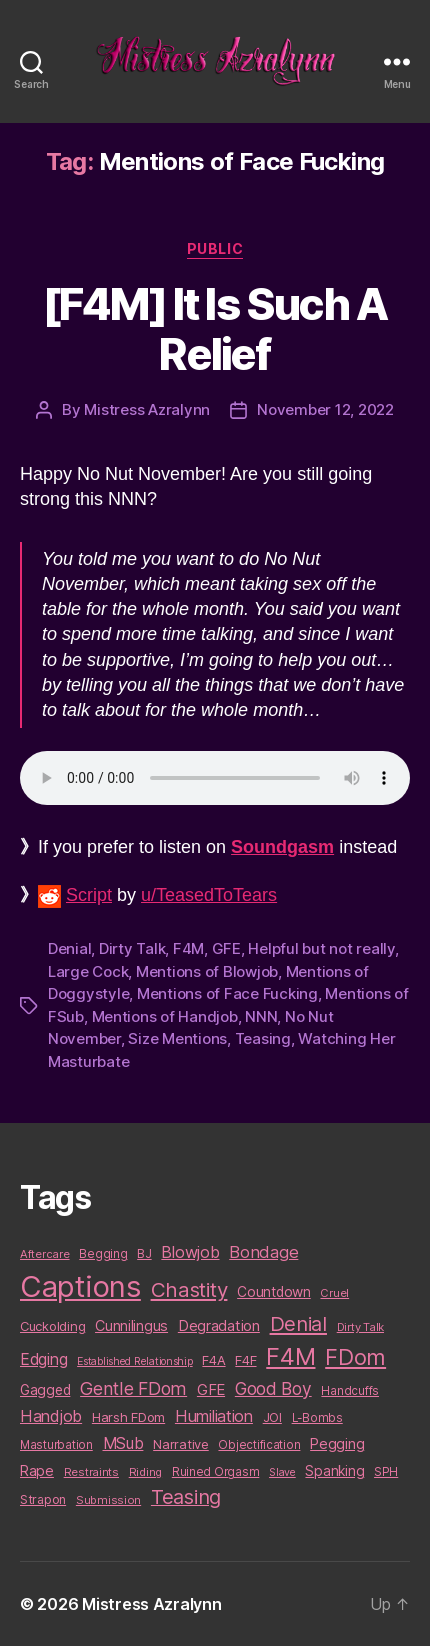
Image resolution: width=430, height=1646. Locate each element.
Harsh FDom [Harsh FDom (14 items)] (128, 1417)
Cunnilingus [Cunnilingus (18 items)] (131, 1325)
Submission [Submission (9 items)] (108, 1500)
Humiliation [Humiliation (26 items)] (214, 1416)
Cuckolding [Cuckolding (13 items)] (52, 1326)
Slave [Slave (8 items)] (282, 1472)
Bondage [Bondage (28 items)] (263, 1252)
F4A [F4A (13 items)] (213, 1360)
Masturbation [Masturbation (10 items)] (56, 1445)
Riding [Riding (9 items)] (145, 1472)
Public (215, 248)
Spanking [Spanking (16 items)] (334, 1471)
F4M (188, 948)
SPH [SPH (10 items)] (386, 1472)
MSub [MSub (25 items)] (123, 1443)
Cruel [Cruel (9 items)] (334, 1293)
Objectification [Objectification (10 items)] (259, 1445)
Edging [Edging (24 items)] (43, 1359)
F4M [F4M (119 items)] (290, 1356)
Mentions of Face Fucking (227, 993)
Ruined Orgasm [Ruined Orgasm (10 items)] (216, 1472)
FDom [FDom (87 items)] (355, 1357)
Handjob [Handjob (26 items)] (51, 1416)
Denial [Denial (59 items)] (298, 1323)
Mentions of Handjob (165, 1016)
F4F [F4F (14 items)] (245, 1360)
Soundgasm (282, 847)
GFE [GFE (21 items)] (211, 1389)
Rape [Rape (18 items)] (37, 1470)
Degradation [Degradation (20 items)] (219, 1326)
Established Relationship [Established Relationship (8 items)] (135, 1361)
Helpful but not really (321, 948)
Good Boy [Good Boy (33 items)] (273, 1388)
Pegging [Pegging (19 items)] (337, 1444)
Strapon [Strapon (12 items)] (43, 1499)
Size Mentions (177, 1038)
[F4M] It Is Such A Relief (215, 329)
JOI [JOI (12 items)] (272, 1417)
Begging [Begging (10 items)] (103, 1254)
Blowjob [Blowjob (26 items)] (190, 1252)
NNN (261, 1016)
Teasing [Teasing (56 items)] (186, 1497)
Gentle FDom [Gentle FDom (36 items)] (133, 1388)
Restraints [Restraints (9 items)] (91, 1472)
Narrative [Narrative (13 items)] (181, 1444)
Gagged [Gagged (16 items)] (45, 1390)
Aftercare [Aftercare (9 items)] (45, 1254)
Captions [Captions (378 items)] (80, 1286)
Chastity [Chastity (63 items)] (189, 1289)
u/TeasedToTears (209, 895)
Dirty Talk (132, 948)
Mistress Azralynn (147, 409)
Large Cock (88, 971)
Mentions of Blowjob (207, 971)
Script (89, 895)
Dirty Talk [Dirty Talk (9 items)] (360, 1327)
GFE (226, 948)
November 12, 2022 (325, 409)
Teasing (263, 1038)
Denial (69, 948)
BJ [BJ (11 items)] (144, 1253)
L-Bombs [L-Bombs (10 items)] (317, 1418)
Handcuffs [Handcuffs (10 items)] (350, 1391)
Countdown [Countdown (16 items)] (274, 1292)
